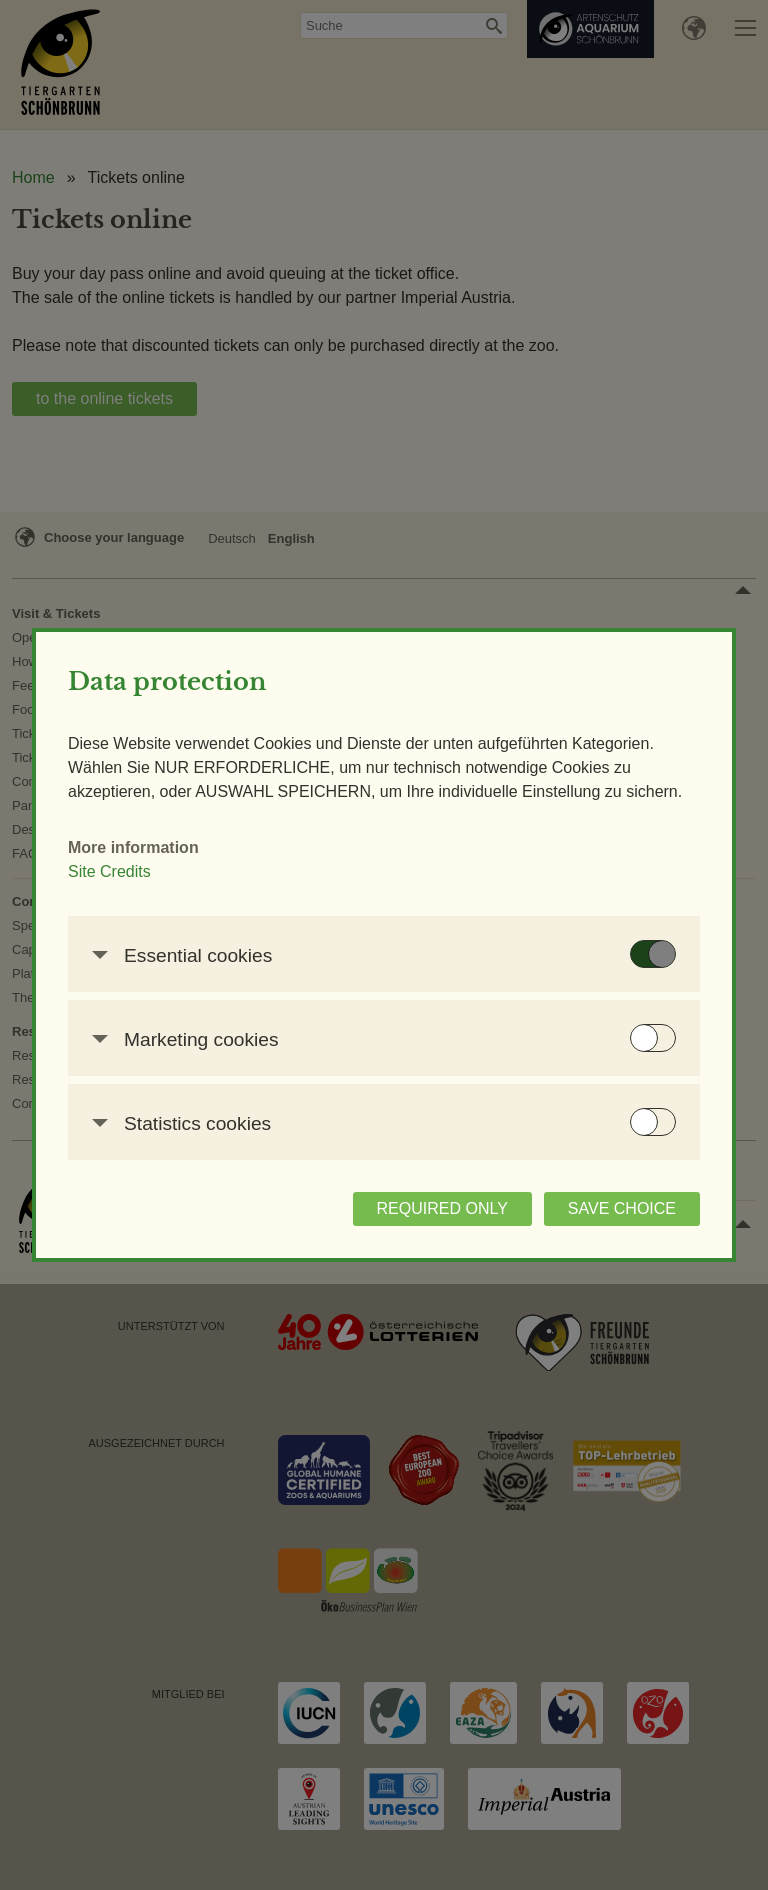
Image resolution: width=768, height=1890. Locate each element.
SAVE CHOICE (622, 1208)
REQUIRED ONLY (442, 1208)
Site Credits (109, 871)
